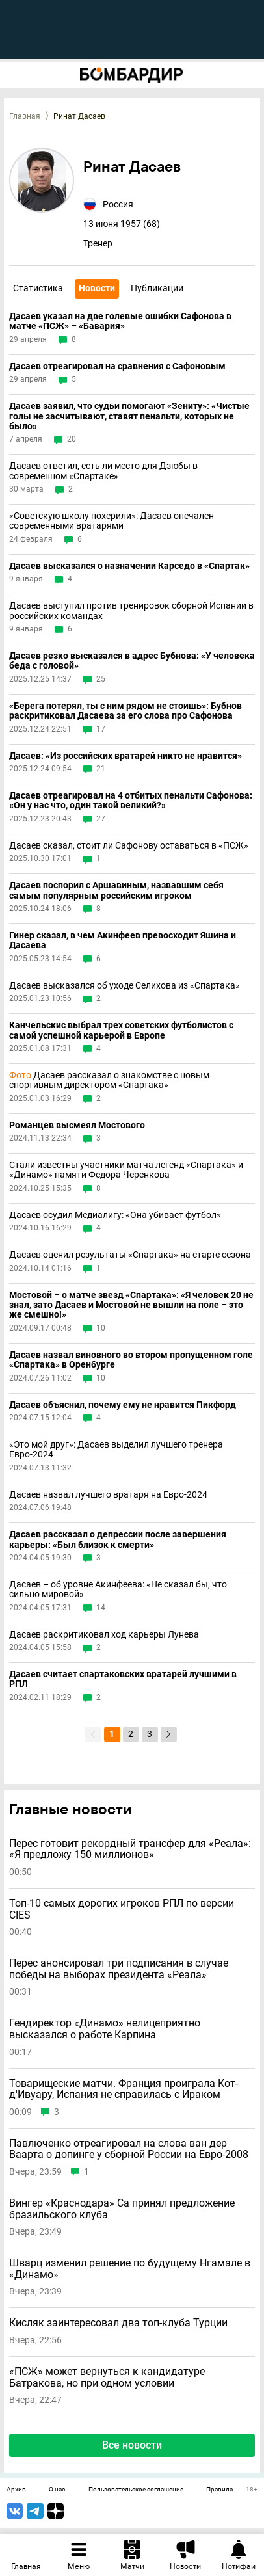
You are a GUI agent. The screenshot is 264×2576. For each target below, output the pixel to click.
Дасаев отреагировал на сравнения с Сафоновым (117, 366)
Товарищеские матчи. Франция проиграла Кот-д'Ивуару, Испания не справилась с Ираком (123, 2089)
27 (100, 819)
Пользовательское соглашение (135, 2489)
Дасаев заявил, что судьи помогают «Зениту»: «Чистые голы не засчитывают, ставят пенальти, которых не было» (129, 416)
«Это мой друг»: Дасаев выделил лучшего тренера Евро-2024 (116, 1449)
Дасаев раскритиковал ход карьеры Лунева (104, 1635)
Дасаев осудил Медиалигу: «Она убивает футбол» (115, 1215)
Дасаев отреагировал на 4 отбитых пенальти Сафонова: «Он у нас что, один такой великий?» (130, 800)
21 (100, 769)
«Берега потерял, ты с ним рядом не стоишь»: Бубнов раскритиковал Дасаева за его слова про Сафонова (125, 711)
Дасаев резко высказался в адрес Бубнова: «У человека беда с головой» (132, 661)
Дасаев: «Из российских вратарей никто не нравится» (125, 756)
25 (100, 679)
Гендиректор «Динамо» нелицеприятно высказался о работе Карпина (104, 2028)
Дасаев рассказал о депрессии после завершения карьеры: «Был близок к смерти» (117, 1539)
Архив (16, 2489)
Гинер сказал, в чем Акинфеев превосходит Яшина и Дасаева (122, 940)
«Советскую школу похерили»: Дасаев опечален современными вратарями (111, 521)
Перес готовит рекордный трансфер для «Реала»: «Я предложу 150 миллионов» (130, 1849)
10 (100, 1328)
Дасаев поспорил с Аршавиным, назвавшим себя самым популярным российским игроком (116, 890)
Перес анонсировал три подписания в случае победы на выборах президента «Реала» (118, 1969)
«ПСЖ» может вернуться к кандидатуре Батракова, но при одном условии (107, 2377)
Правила (219, 2489)
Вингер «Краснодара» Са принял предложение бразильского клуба (122, 2209)
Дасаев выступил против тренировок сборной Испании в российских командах (131, 610)
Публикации (157, 288)
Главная (24, 116)
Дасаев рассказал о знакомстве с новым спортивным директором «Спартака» (109, 1080)
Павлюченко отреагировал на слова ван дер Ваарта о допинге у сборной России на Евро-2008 (128, 2149)
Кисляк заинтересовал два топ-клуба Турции (118, 2323)
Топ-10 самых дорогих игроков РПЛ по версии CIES (121, 1909)
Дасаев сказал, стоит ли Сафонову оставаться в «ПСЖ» (128, 846)
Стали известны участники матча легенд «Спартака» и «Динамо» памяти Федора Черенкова (126, 1170)
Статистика (38, 288)
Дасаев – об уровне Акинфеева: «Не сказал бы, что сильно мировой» (118, 1589)
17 (100, 729)
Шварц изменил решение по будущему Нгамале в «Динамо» (129, 2268)
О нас (57, 2489)
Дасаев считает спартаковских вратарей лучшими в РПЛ (123, 1679)
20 (71, 439)
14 (100, 1608)
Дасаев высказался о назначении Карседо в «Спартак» (129, 566)
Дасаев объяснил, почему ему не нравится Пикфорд (122, 1405)
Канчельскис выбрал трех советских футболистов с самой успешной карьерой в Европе (121, 1030)
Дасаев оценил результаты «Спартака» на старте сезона (130, 1255)
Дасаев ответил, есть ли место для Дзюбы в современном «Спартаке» (103, 471)
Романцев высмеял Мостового (77, 1125)
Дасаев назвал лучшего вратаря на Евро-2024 (108, 1495)
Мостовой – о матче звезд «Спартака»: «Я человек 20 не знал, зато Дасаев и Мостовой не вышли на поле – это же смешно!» (131, 1305)
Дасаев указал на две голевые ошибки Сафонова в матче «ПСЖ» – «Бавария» (120, 321)
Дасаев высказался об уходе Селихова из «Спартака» (124, 985)
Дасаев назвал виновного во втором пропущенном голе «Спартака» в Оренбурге (131, 1360)
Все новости (132, 2445)
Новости (97, 288)
